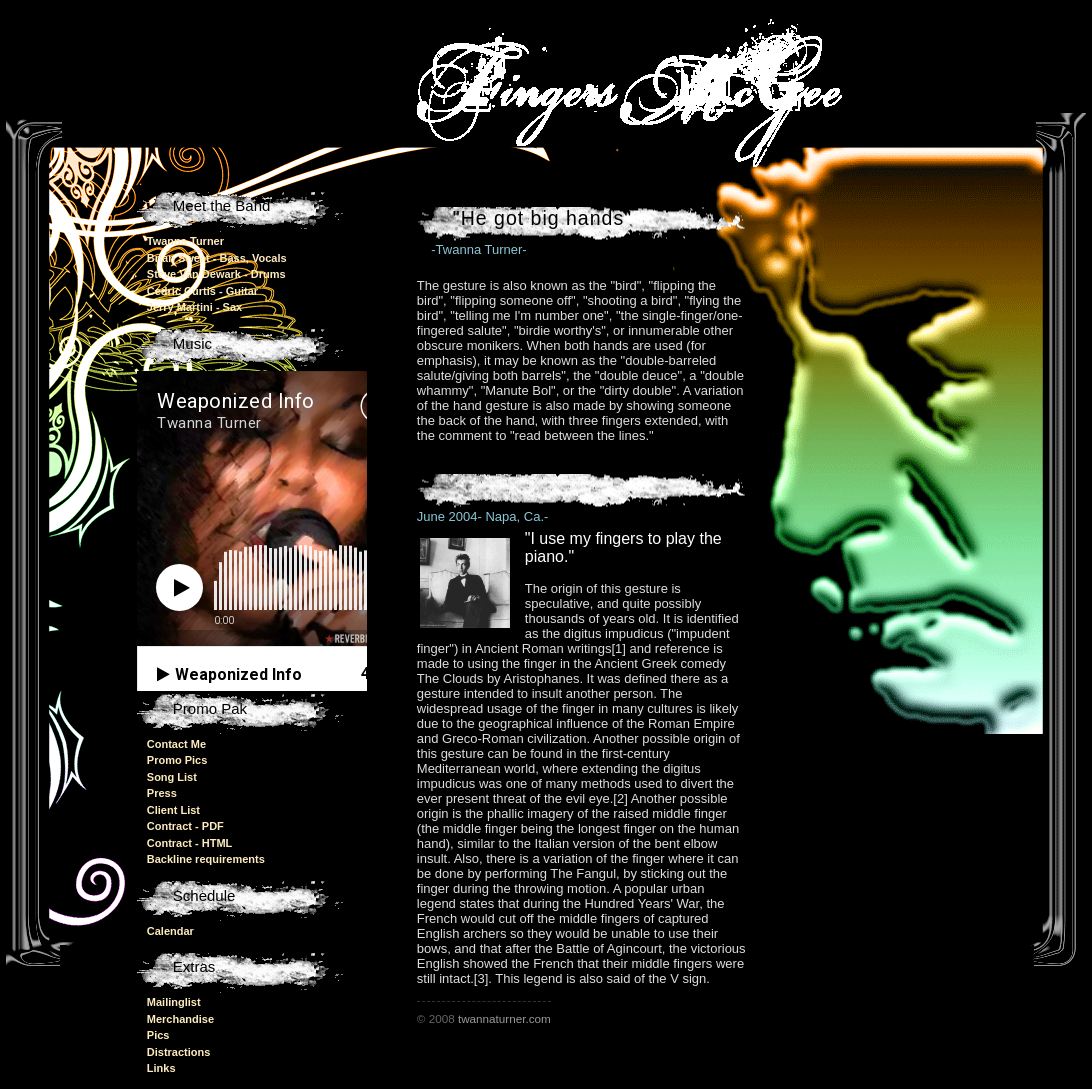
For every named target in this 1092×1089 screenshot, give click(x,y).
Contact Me (176, 744)
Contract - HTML (190, 843)
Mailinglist (174, 1002)
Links (161, 1068)
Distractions (179, 1052)
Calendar (170, 931)
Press (162, 793)
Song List (172, 777)
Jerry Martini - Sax (194, 307)
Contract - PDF (185, 826)
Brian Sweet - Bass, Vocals (217, 258)
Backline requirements (206, 859)
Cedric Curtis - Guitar (202, 291)
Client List (173, 810)
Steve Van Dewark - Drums (216, 274)
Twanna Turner (185, 241)
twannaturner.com (504, 1018)
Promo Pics (177, 760)
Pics (158, 1035)
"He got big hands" (542, 218)
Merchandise (180, 1019)
